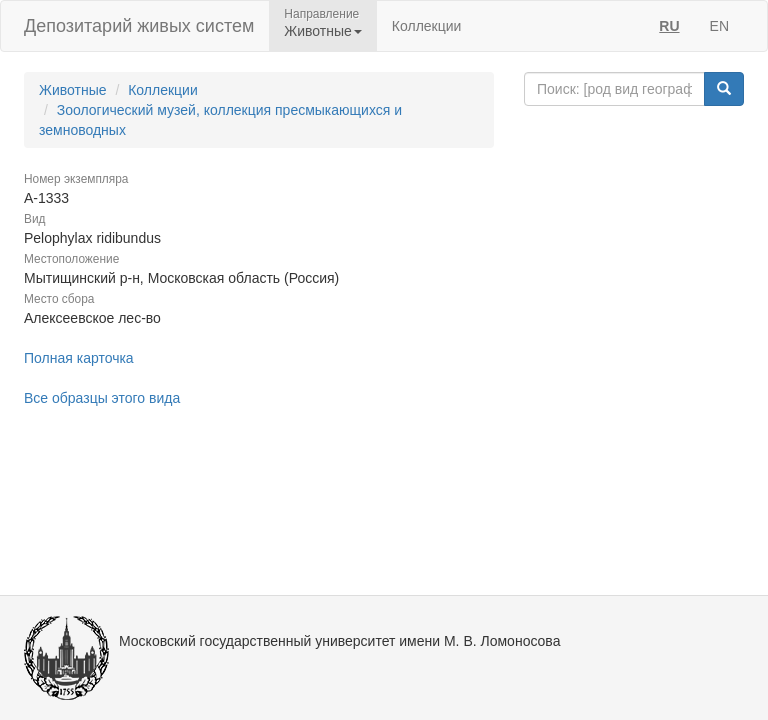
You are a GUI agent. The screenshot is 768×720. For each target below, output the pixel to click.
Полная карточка (79, 358)
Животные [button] (323, 31)
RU (669, 26)
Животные (73, 90)
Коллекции (427, 26)
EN (719, 26)
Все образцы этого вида (102, 398)
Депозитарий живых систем (139, 26)
